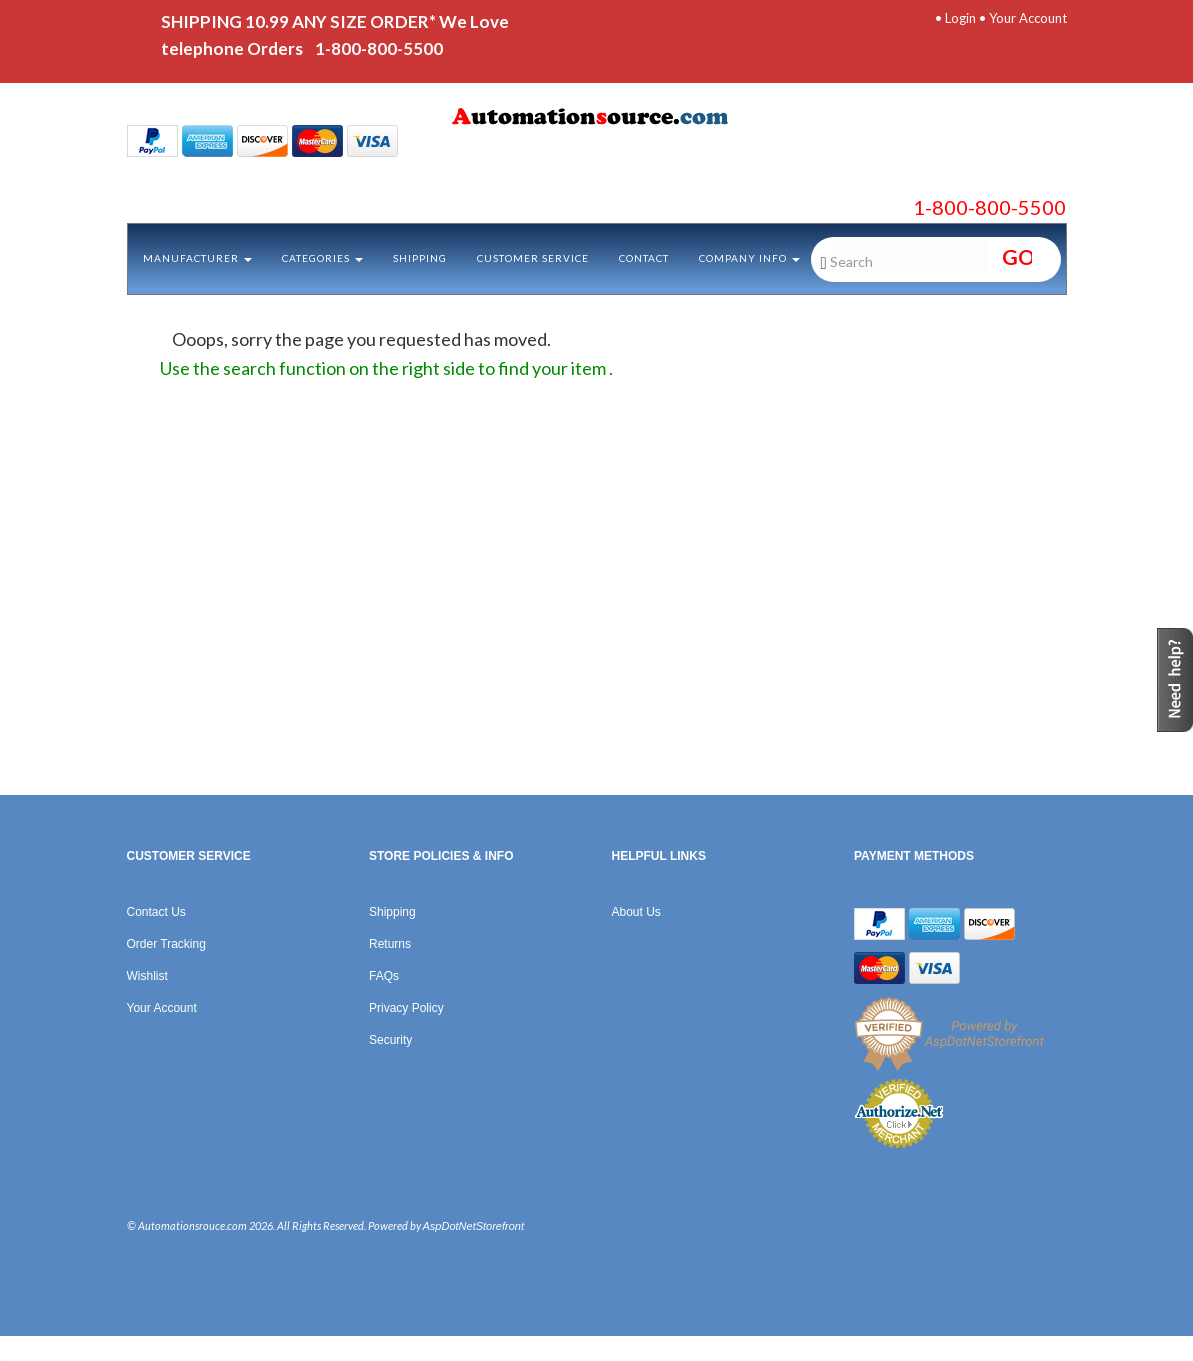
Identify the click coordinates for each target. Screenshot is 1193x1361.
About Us (636, 912)
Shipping (420, 258)
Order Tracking (166, 944)
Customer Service (533, 258)
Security (390, 1040)
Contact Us (156, 912)
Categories (322, 258)
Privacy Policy (406, 1008)
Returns (390, 944)
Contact (644, 258)
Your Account (1028, 18)
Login (960, 18)
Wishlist (147, 976)
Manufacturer (197, 258)
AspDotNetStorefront (474, 1226)
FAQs (384, 976)
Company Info (749, 258)
